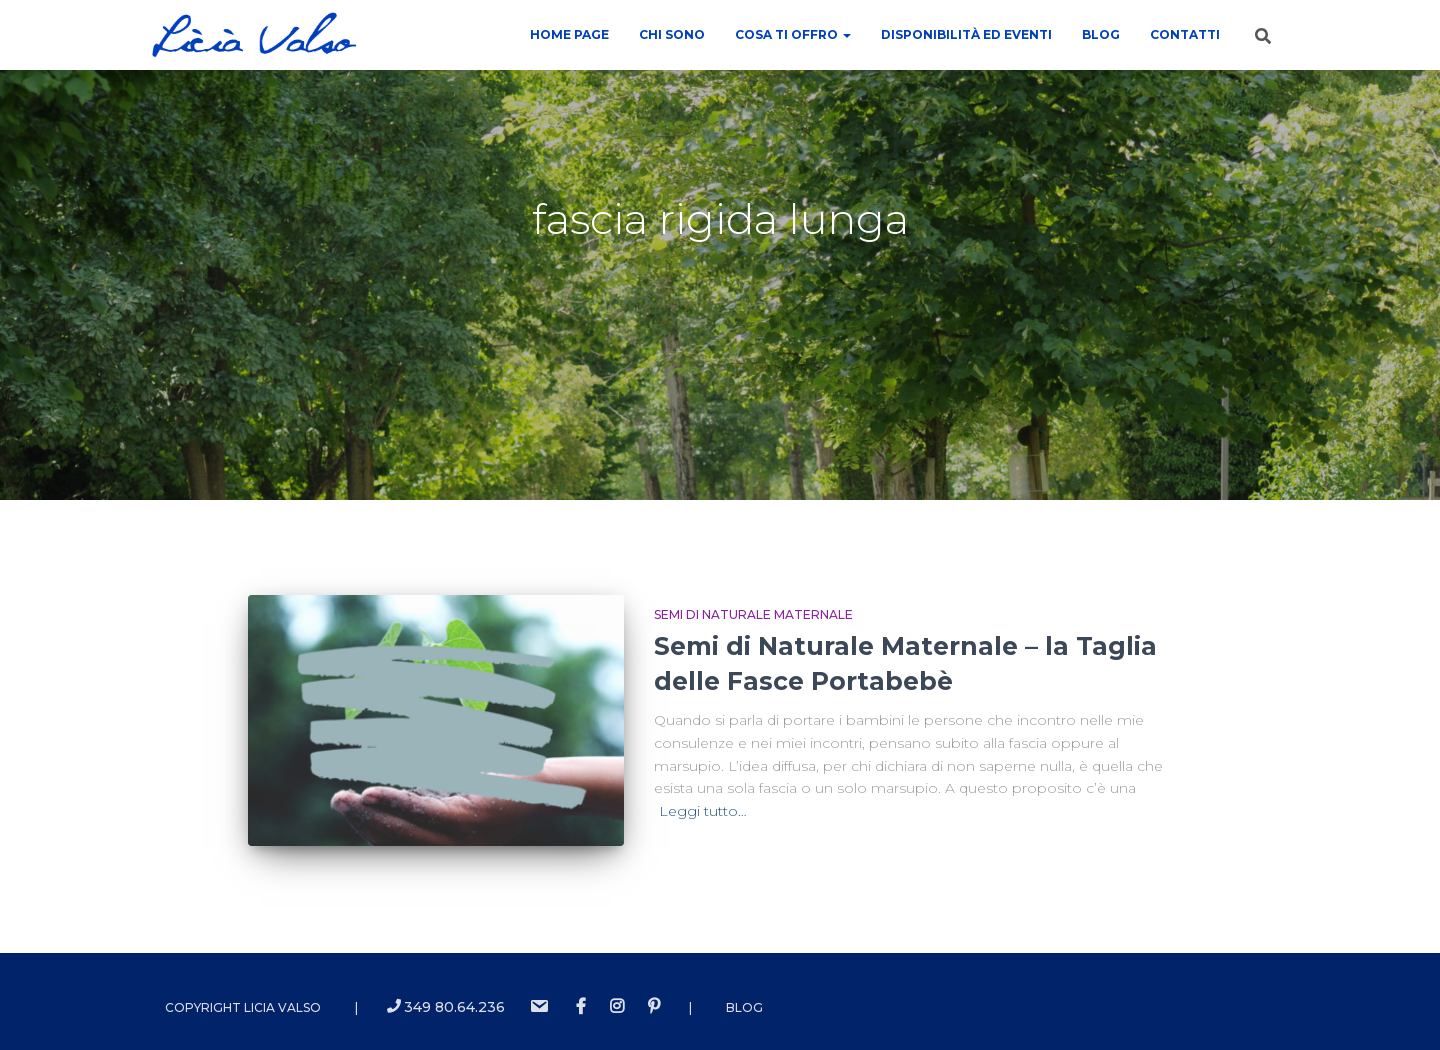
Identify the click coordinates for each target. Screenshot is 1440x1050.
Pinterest (654, 1007)
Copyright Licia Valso (243, 1007)
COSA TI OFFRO (793, 34)
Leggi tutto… (703, 811)
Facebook (581, 1007)
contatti (1185, 34)
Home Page (569, 34)
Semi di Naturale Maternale (753, 614)
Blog (1101, 34)
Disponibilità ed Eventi (966, 34)
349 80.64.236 (446, 1007)
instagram (617, 1007)
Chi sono (672, 34)
